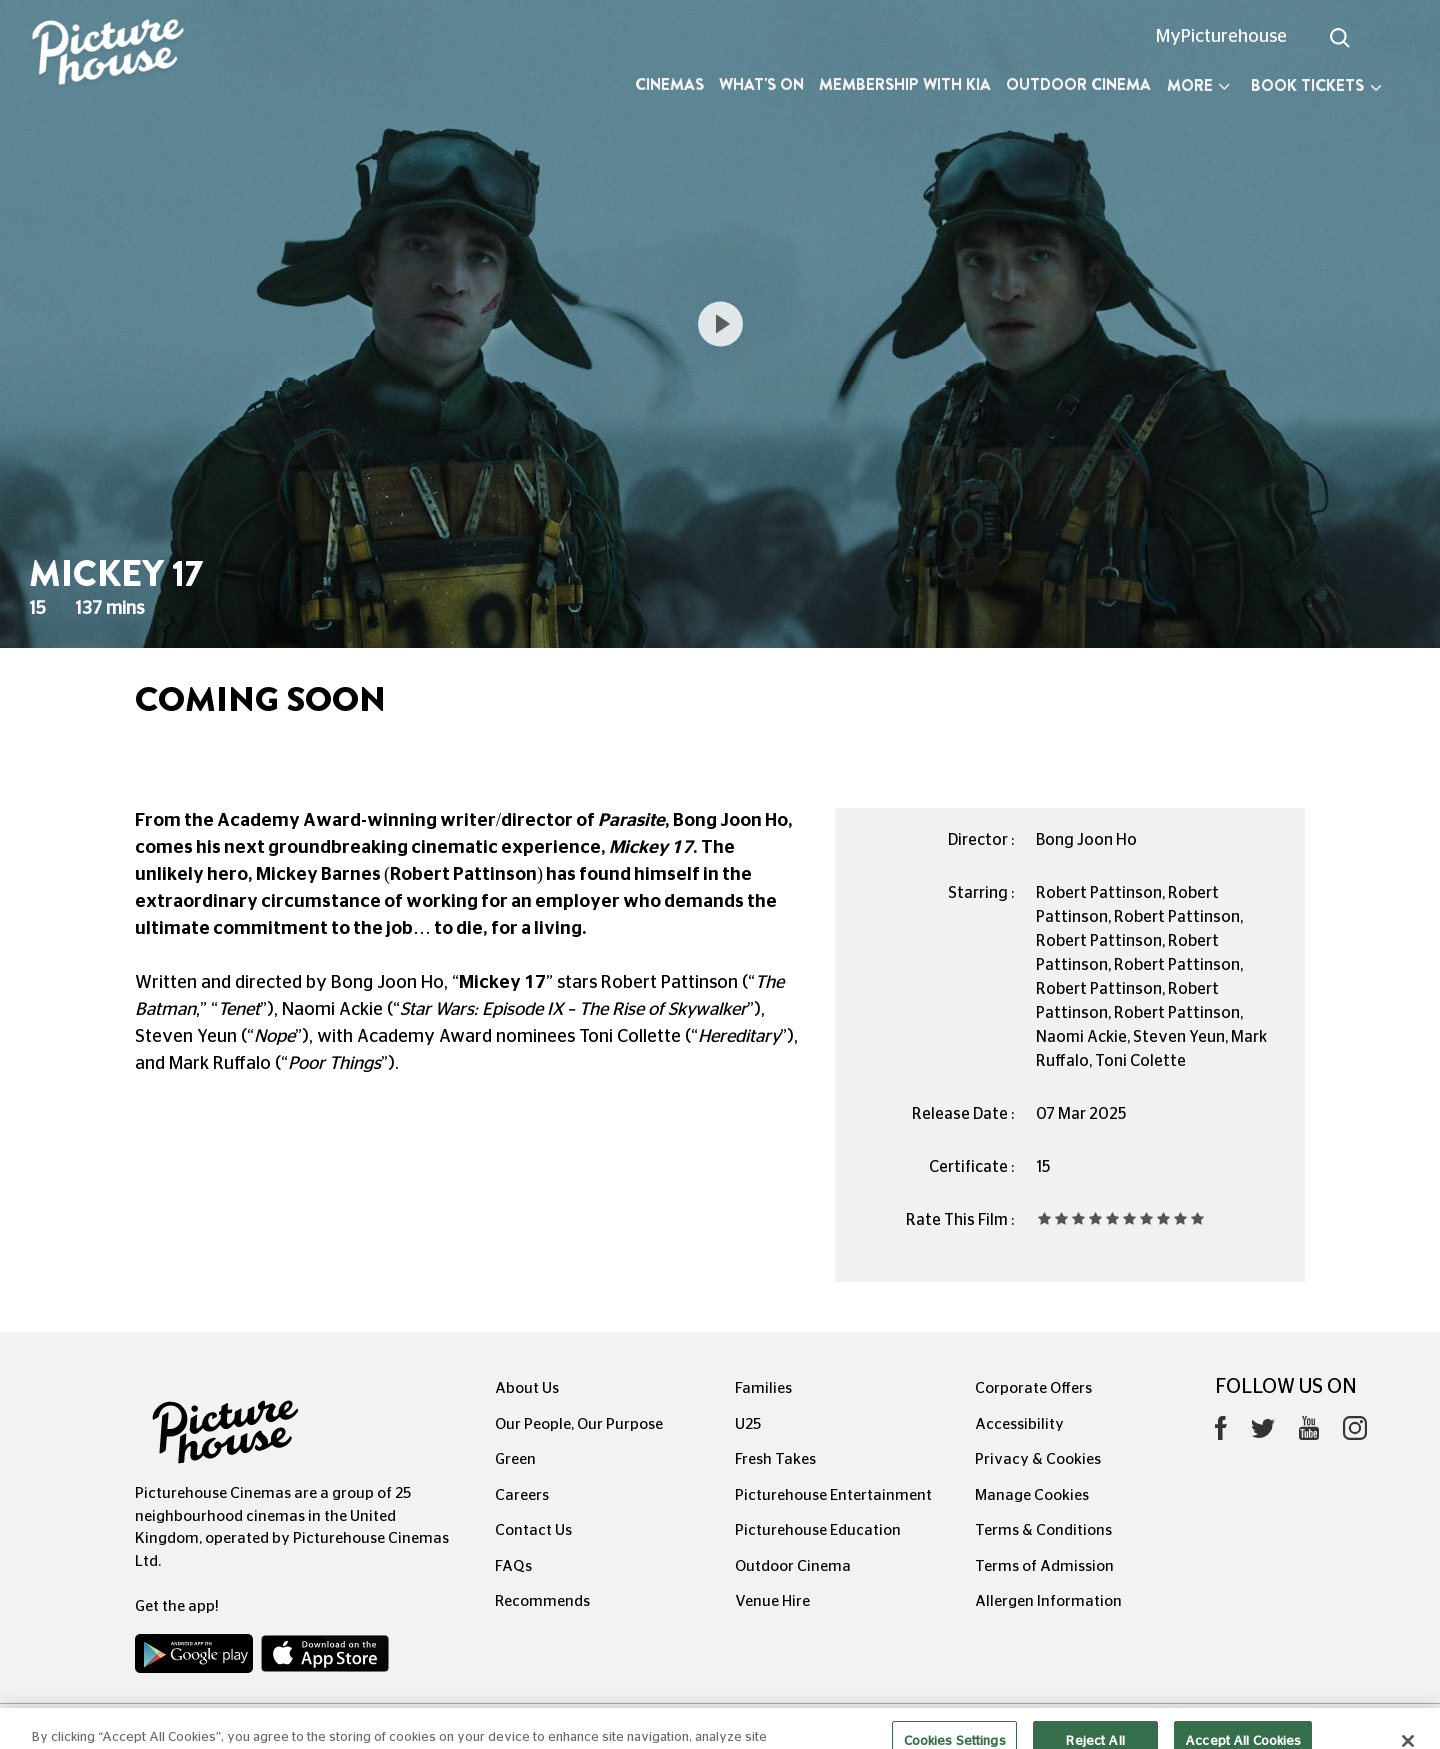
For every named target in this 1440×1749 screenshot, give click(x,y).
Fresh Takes (775, 1459)
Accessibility (1019, 1424)
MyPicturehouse (1221, 37)
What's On (761, 84)
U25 (748, 1424)
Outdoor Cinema (1078, 84)
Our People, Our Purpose (579, 1424)
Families (763, 1388)
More (1198, 85)
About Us (527, 1388)
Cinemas (669, 84)
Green (515, 1459)
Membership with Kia (905, 84)
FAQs (513, 1566)
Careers (522, 1495)
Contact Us (533, 1530)
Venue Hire (772, 1601)
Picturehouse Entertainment (833, 1495)
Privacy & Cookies (1038, 1459)
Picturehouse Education (818, 1530)
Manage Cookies (1032, 1495)
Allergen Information (1048, 1601)
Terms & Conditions (1043, 1530)
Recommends (542, 1601)
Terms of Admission (1044, 1566)
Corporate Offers (1033, 1388)
